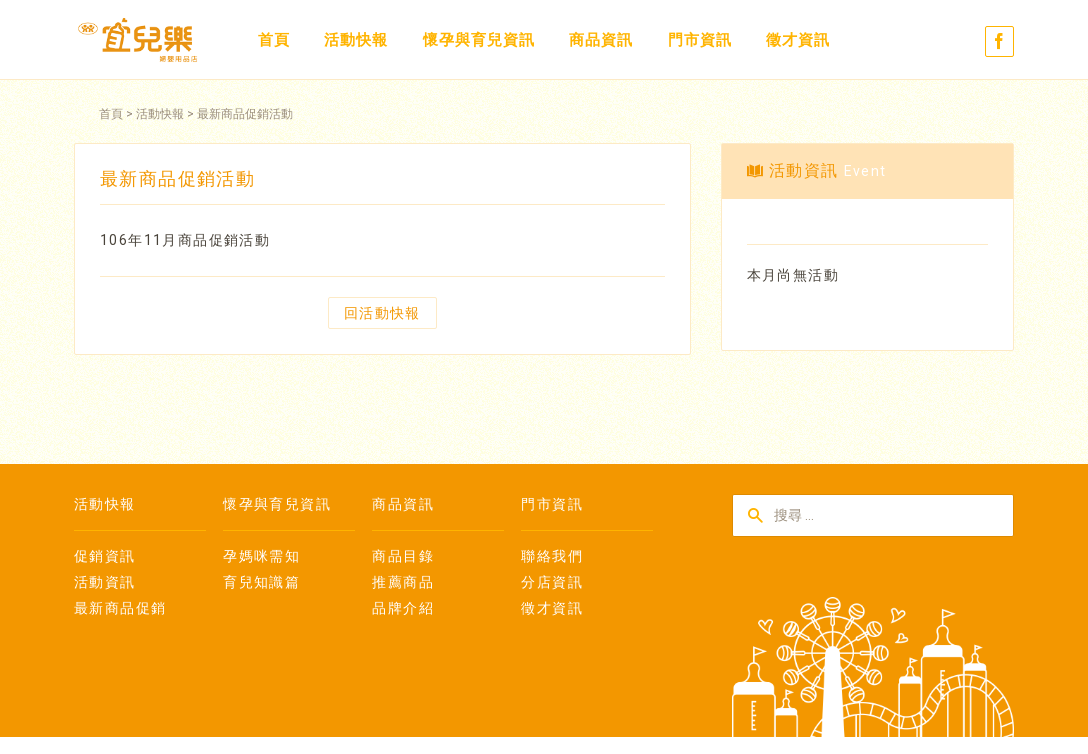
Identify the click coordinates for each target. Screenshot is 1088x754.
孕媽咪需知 (261, 556)
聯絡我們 (552, 556)
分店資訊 (552, 582)
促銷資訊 (105, 556)
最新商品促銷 (120, 608)
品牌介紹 (403, 608)
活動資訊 (105, 582)
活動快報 (356, 40)
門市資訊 (700, 40)
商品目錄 (403, 556)
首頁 (274, 40)
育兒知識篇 (261, 582)
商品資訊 (601, 40)
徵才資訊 (798, 40)
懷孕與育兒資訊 (479, 40)
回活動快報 (382, 313)
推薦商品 (403, 582)
